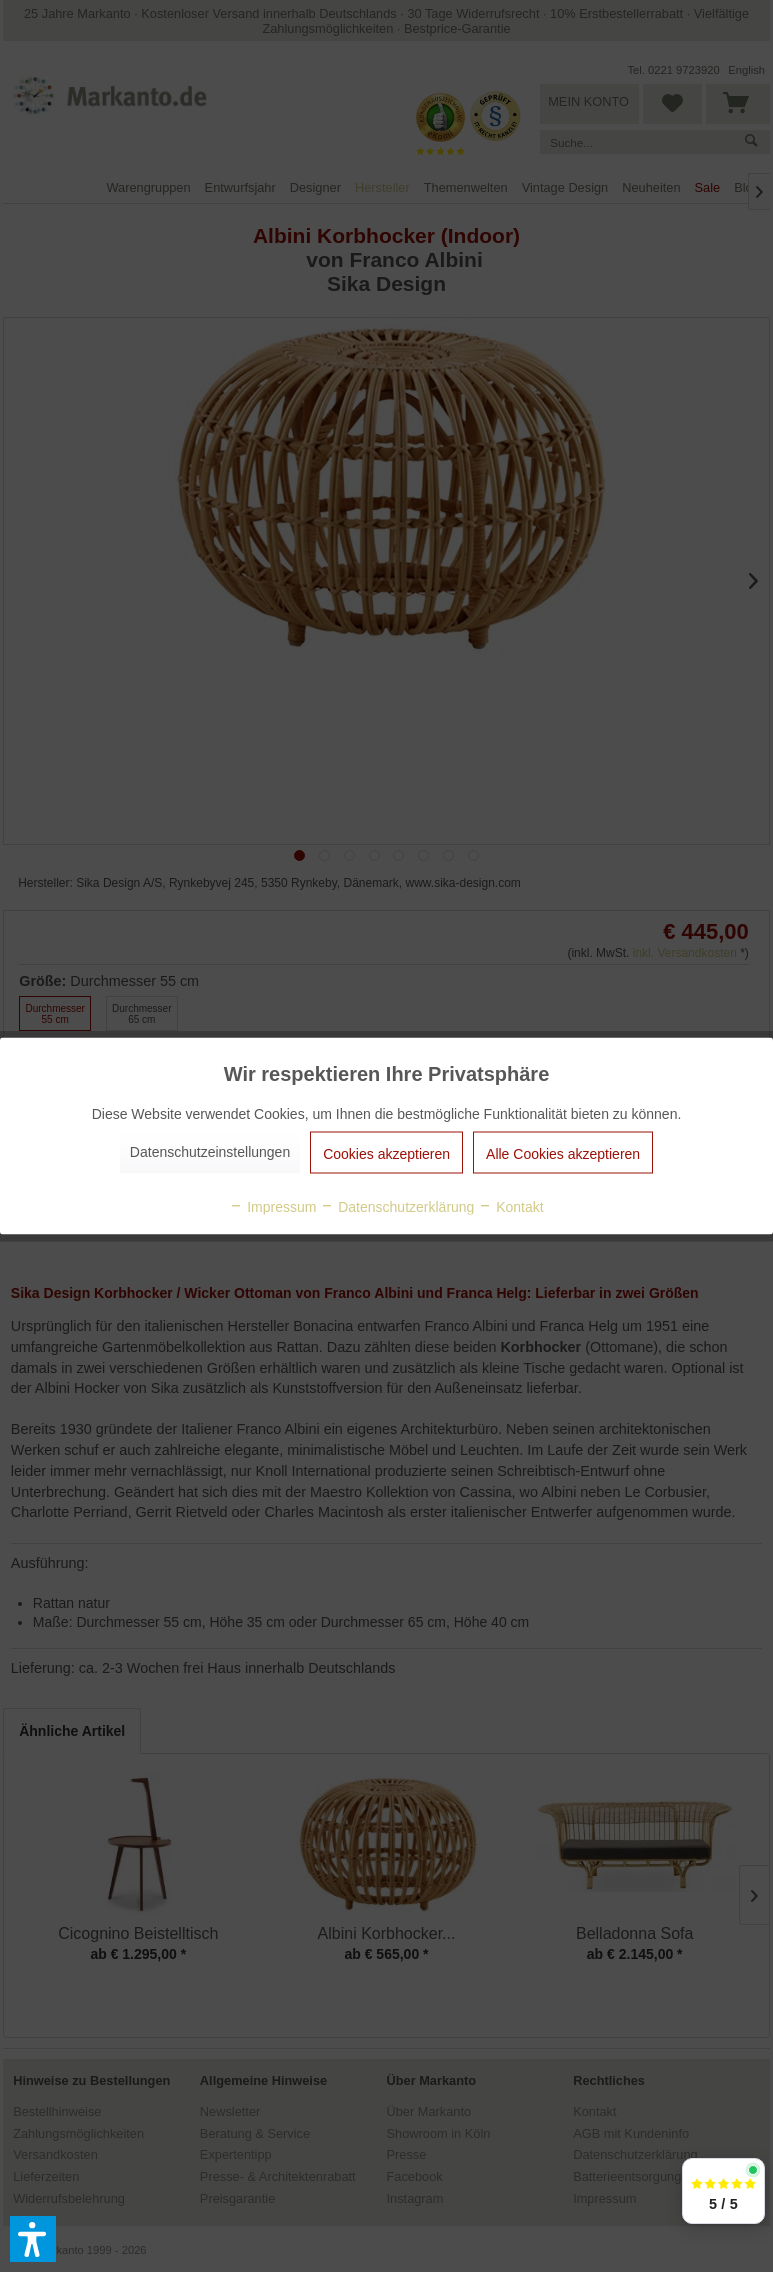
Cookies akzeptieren (386, 1154)
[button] (33, 2239)
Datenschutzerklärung (397, 1207)
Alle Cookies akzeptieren (563, 1154)
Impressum (272, 1207)
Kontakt (510, 1207)
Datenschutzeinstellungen (210, 1152)
